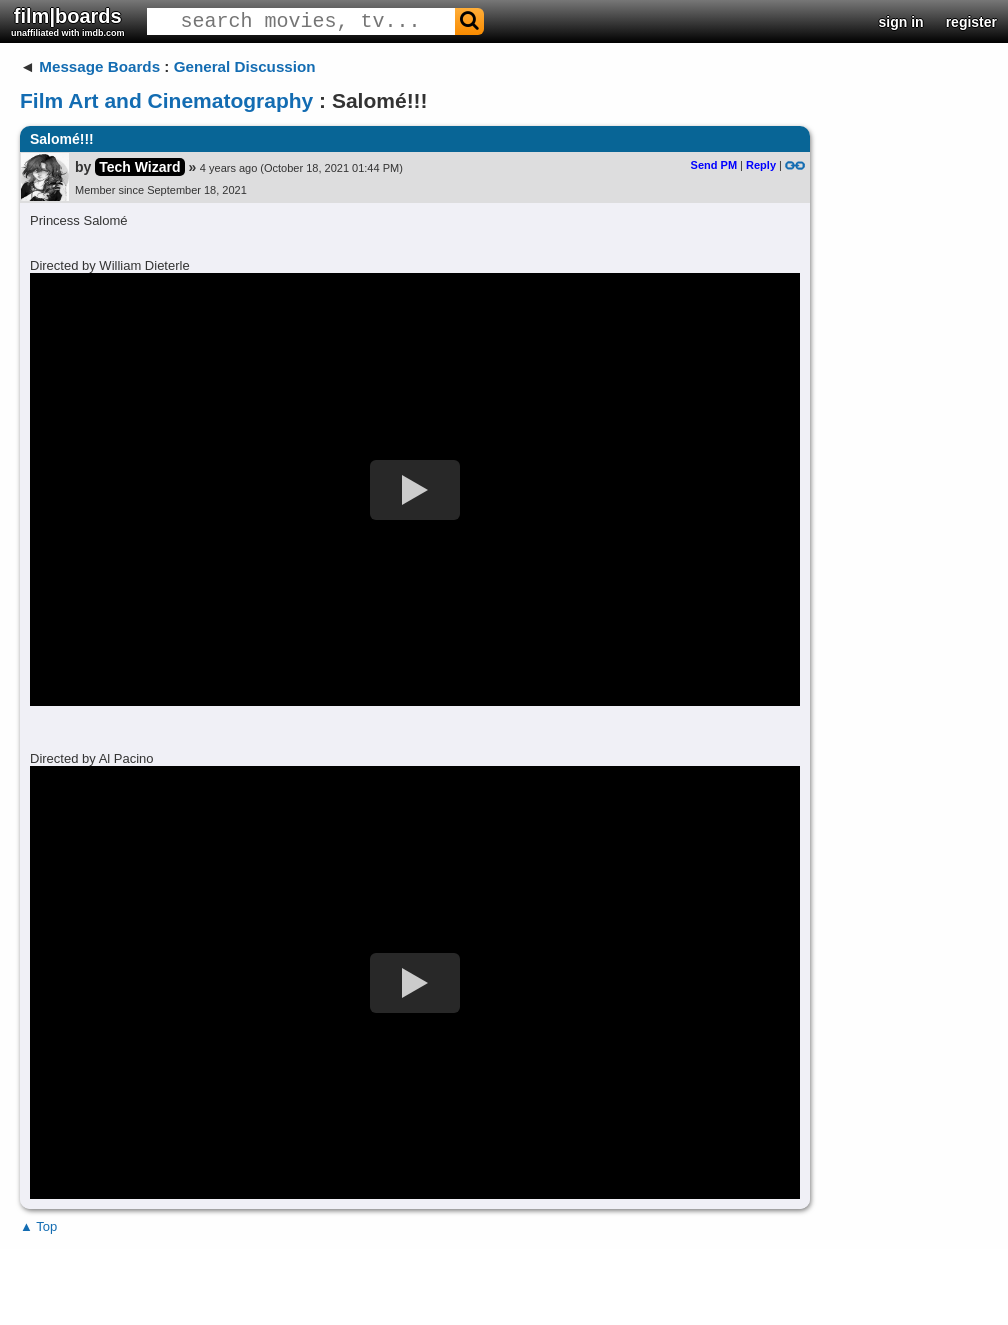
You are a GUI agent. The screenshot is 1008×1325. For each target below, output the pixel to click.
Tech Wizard (139, 167)
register (971, 22)
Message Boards (99, 66)
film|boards (68, 21)
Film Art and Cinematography (166, 100)
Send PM (714, 165)
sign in (901, 22)
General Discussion (245, 66)
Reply (761, 165)
